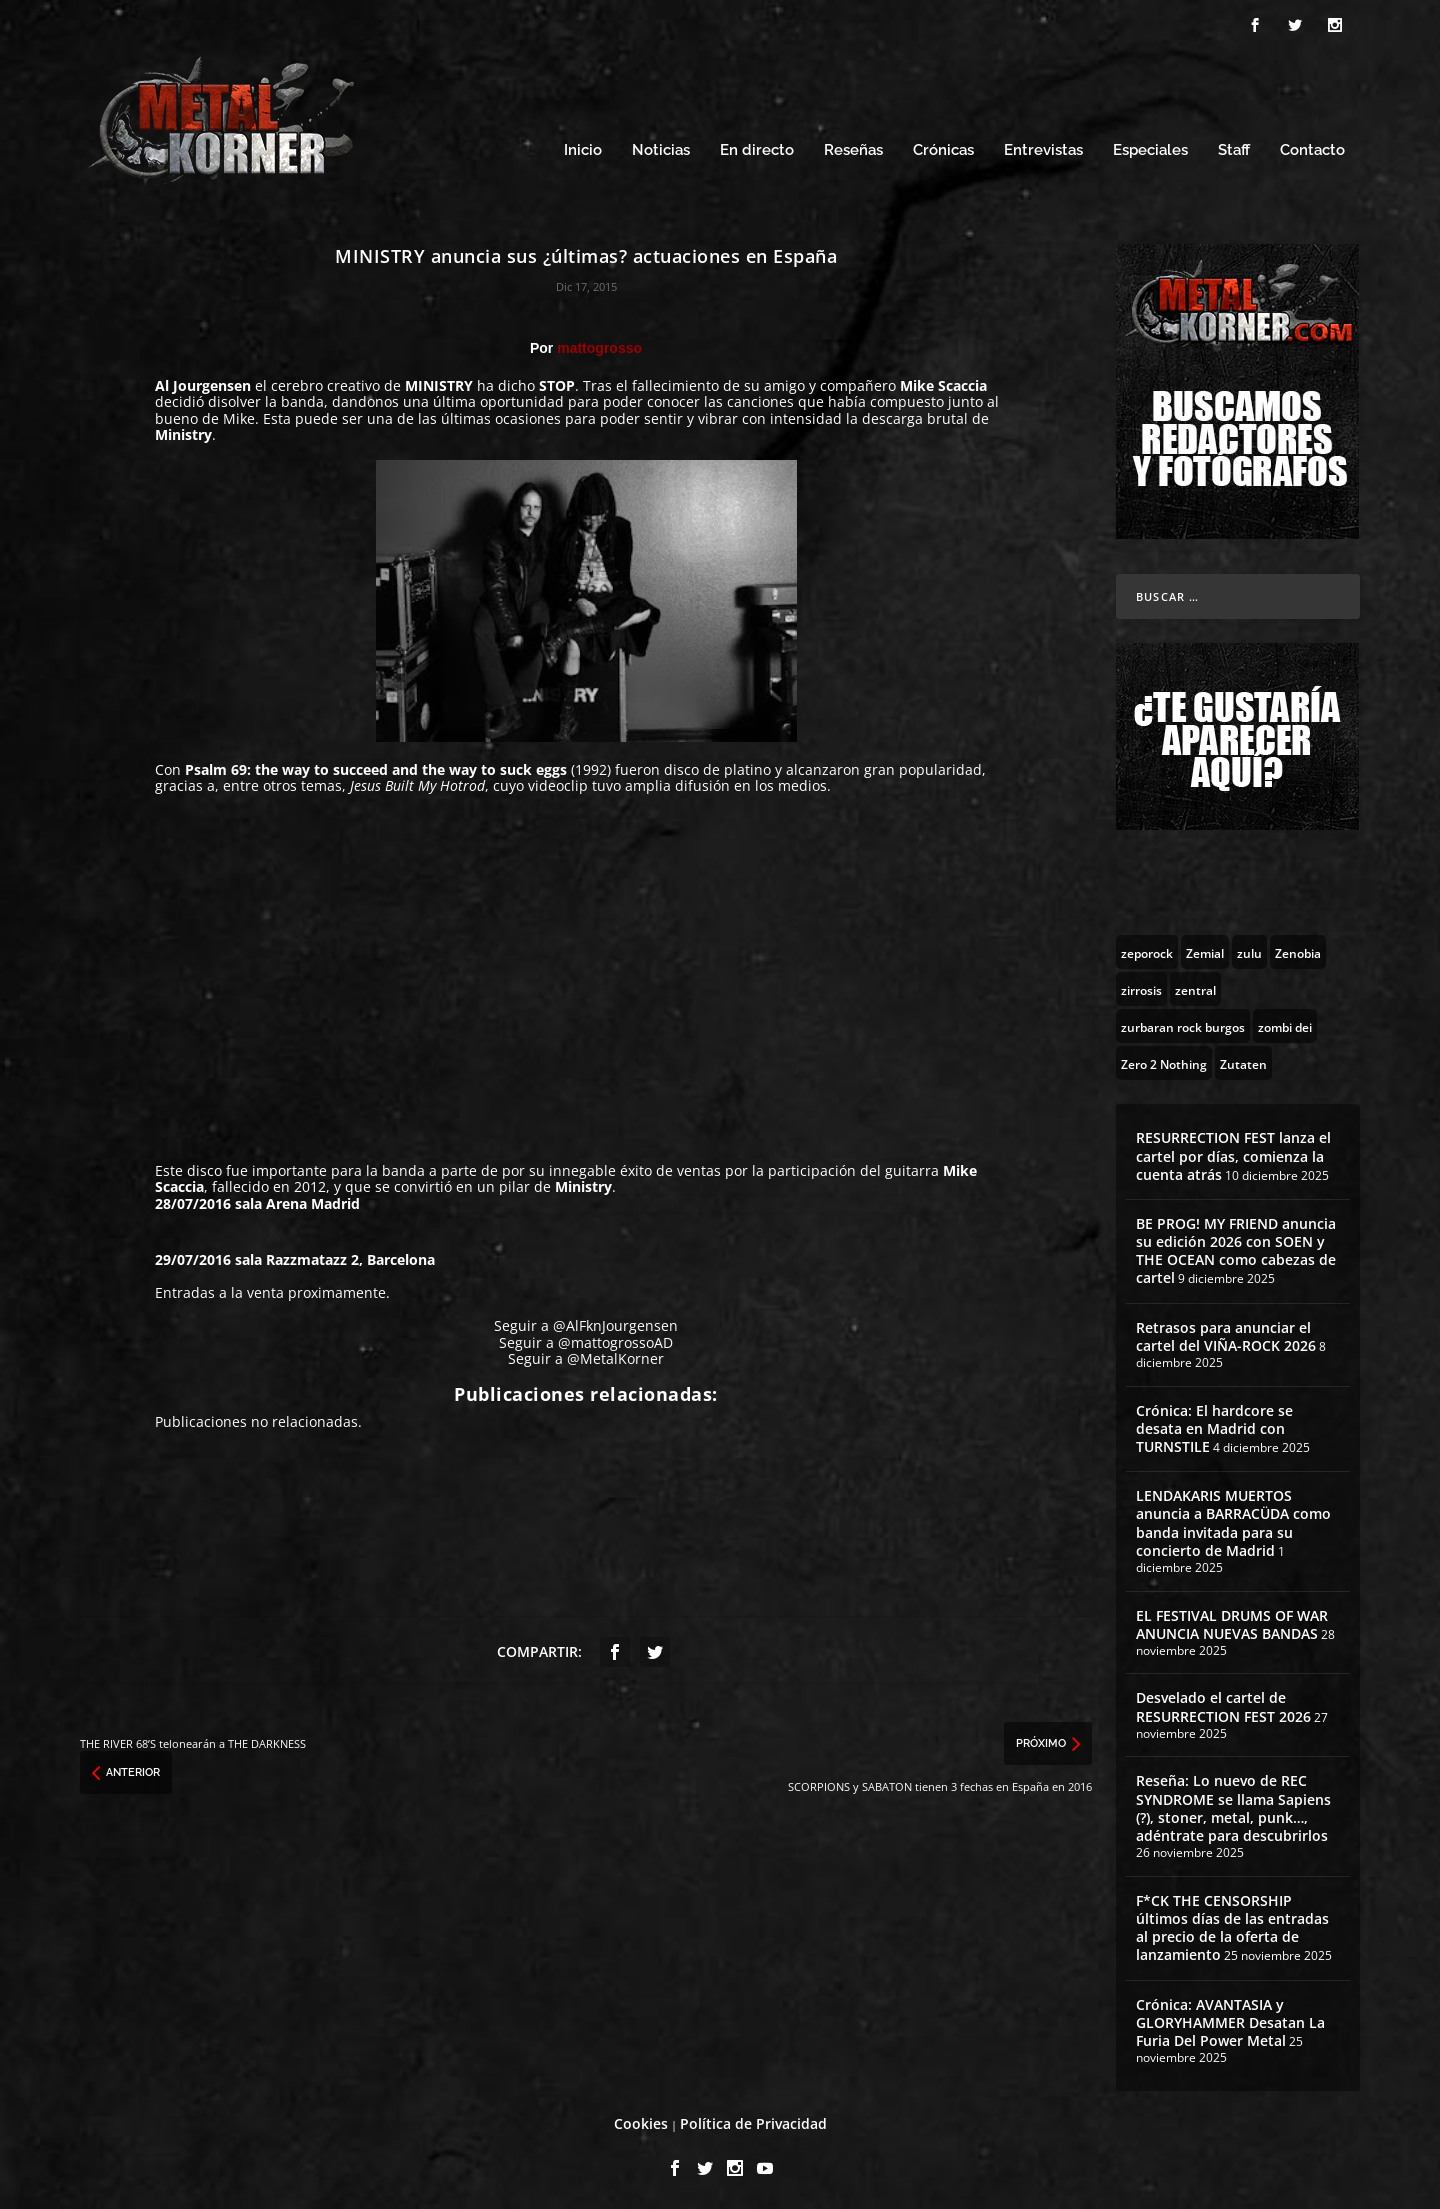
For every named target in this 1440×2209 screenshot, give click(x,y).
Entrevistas (1043, 147)
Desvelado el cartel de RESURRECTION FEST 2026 (1223, 1703)
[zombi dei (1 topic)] (1285, 1023)
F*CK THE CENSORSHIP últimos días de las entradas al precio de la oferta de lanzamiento (1232, 1925)
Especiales (1150, 147)
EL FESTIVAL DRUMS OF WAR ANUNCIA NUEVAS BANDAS (1232, 1621)
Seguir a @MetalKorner (586, 1355)
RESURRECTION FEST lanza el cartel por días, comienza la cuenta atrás (1233, 1152)
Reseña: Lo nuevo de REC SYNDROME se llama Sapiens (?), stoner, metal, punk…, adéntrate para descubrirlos (1233, 1805)
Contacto (1312, 147)
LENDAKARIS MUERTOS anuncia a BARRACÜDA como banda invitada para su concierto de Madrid (1233, 1520)
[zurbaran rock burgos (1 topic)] (1183, 1023)
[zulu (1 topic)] (1249, 949)
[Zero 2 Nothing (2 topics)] (1164, 1060)
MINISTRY (441, 382)
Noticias (661, 147)
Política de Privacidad (753, 2120)
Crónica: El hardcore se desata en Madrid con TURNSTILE (1214, 1425)
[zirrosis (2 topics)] (1141, 986)
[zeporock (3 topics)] (1147, 949)
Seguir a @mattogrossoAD (586, 1339)
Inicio (583, 147)
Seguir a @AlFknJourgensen (586, 1322)
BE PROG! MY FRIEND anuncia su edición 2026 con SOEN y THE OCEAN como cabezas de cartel (1236, 1248)
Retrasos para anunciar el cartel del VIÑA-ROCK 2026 (1226, 1333)
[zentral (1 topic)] (1195, 986)
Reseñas (853, 147)
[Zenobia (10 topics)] (1298, 949)
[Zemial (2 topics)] (1205, 949)
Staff (1234, 147)
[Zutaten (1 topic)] (1243, 1060)
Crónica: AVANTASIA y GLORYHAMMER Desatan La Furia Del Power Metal (1230, 2019)
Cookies (641, 2120)
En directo (757, 147)
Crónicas (943, 147)
